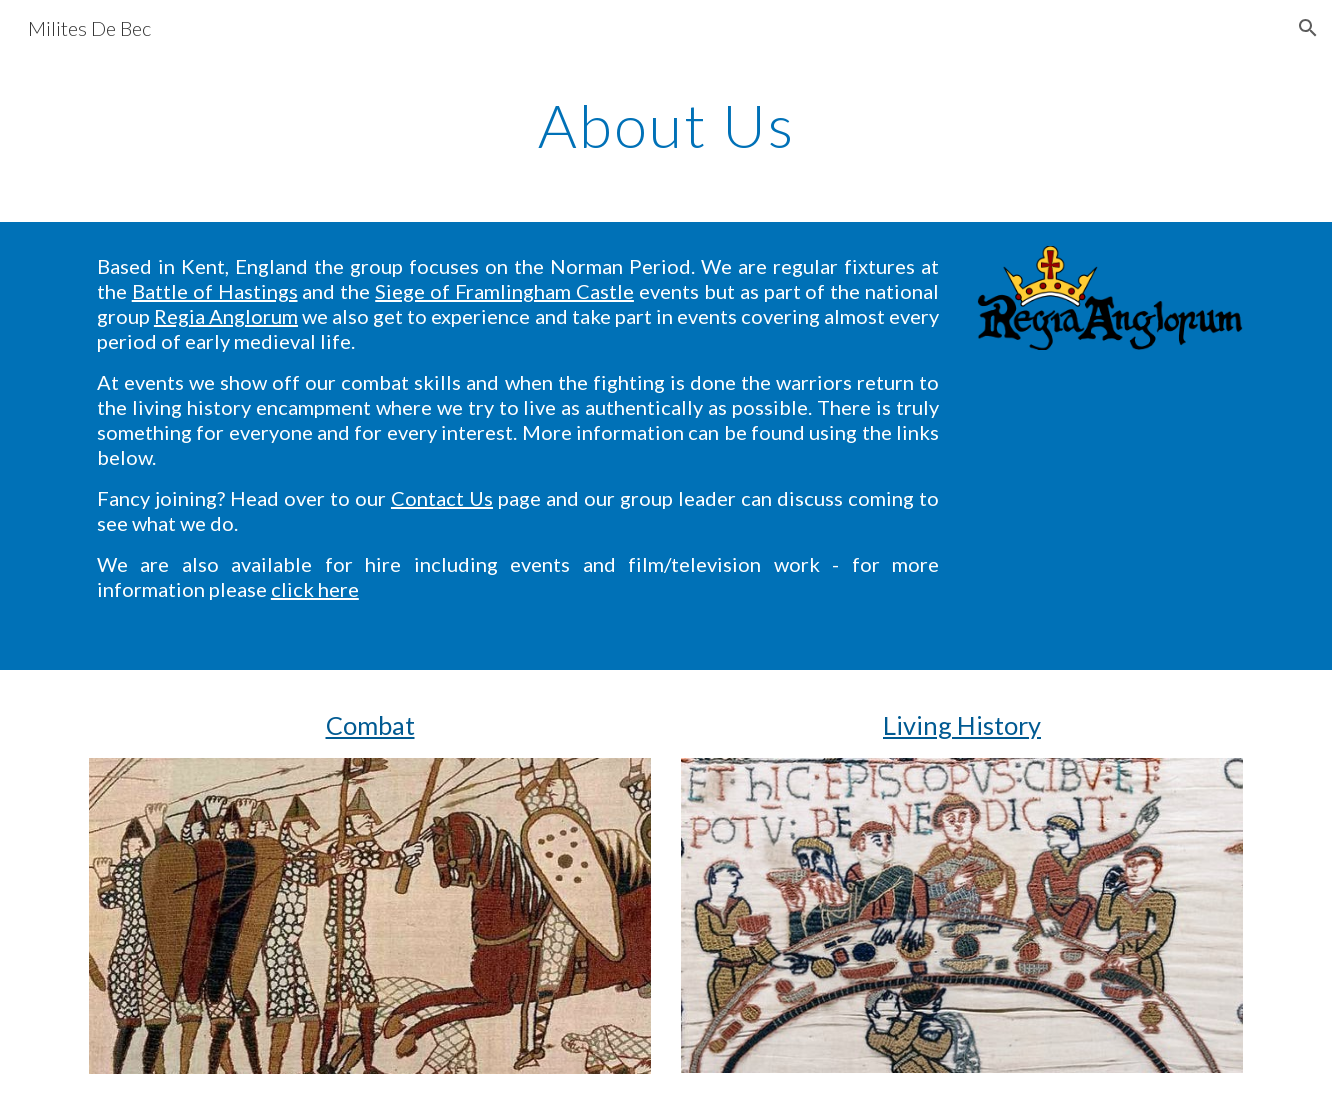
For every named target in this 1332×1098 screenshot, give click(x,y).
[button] (1308, 28)
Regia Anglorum (226, 316)
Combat (370, 725)
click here (315, 589)
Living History (962, 725)
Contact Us (442, 498)
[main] (666, 125)
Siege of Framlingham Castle (504, 291)
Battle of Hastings (215, 291)
